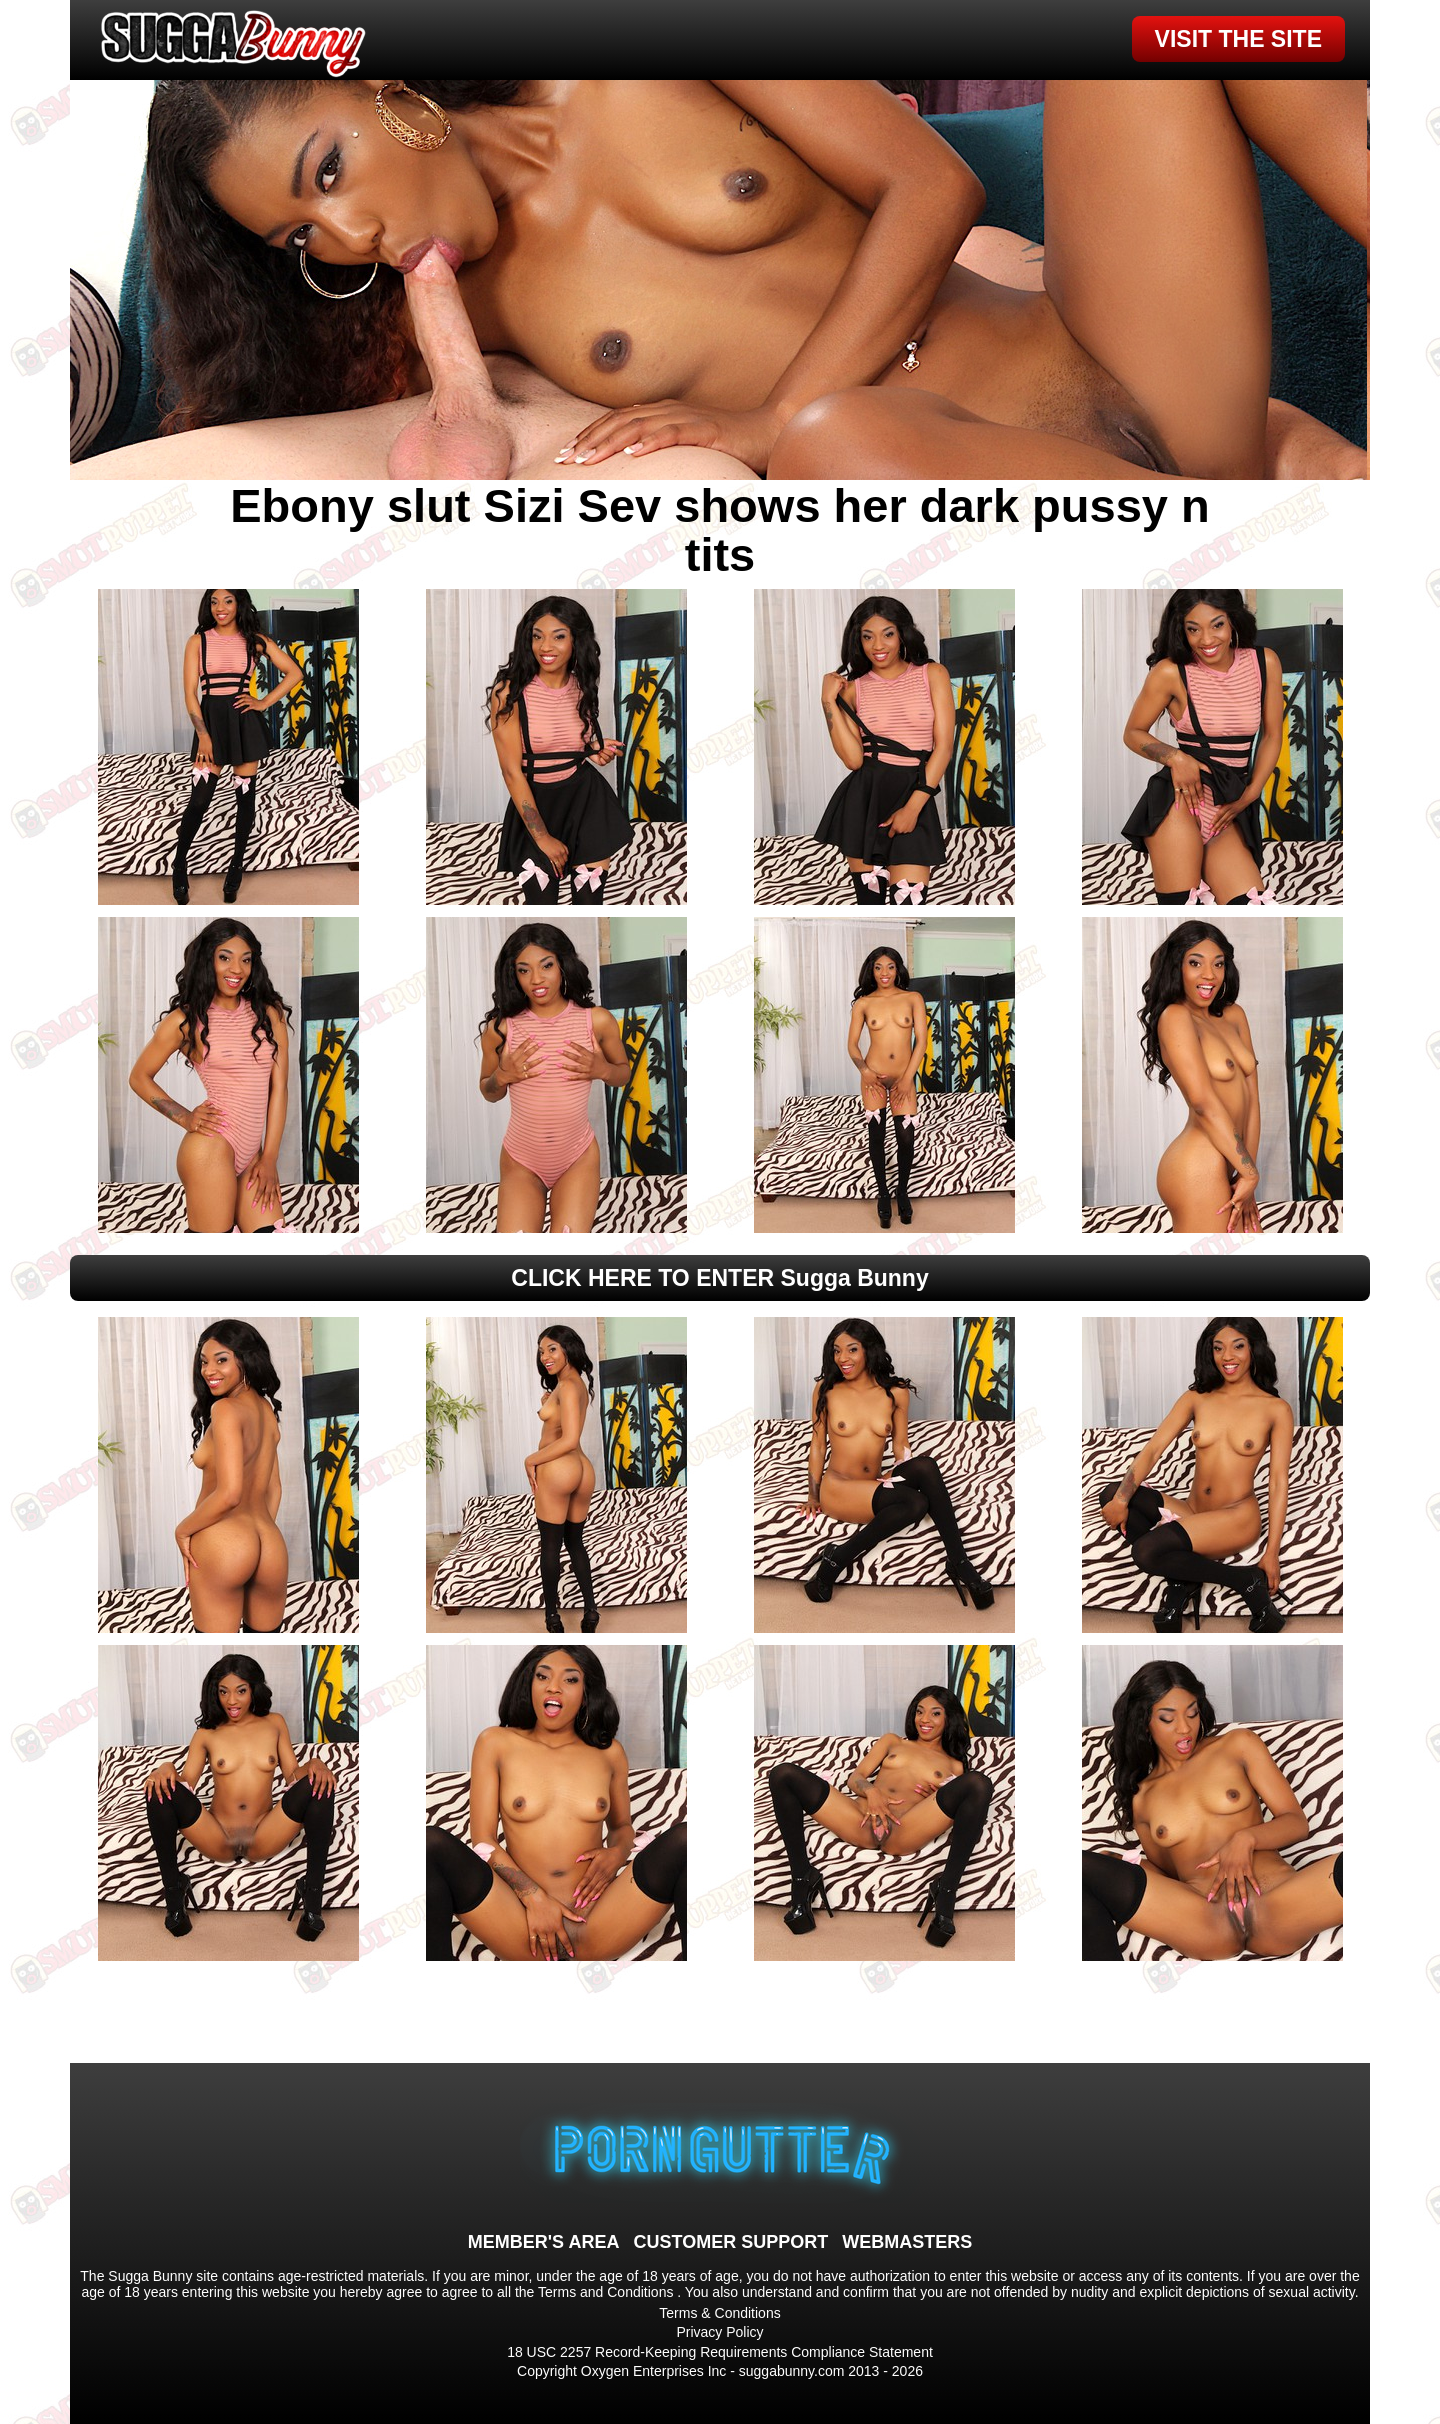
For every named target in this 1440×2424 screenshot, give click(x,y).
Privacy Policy (719, 2332)
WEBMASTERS (907, 2242)
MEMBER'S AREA (544, 2242)
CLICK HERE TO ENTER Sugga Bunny (719, 1278)
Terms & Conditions (719, 2313)
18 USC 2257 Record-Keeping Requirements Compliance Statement (720, 2352)
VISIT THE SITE (1238, 39)
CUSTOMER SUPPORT (730, 2242)
